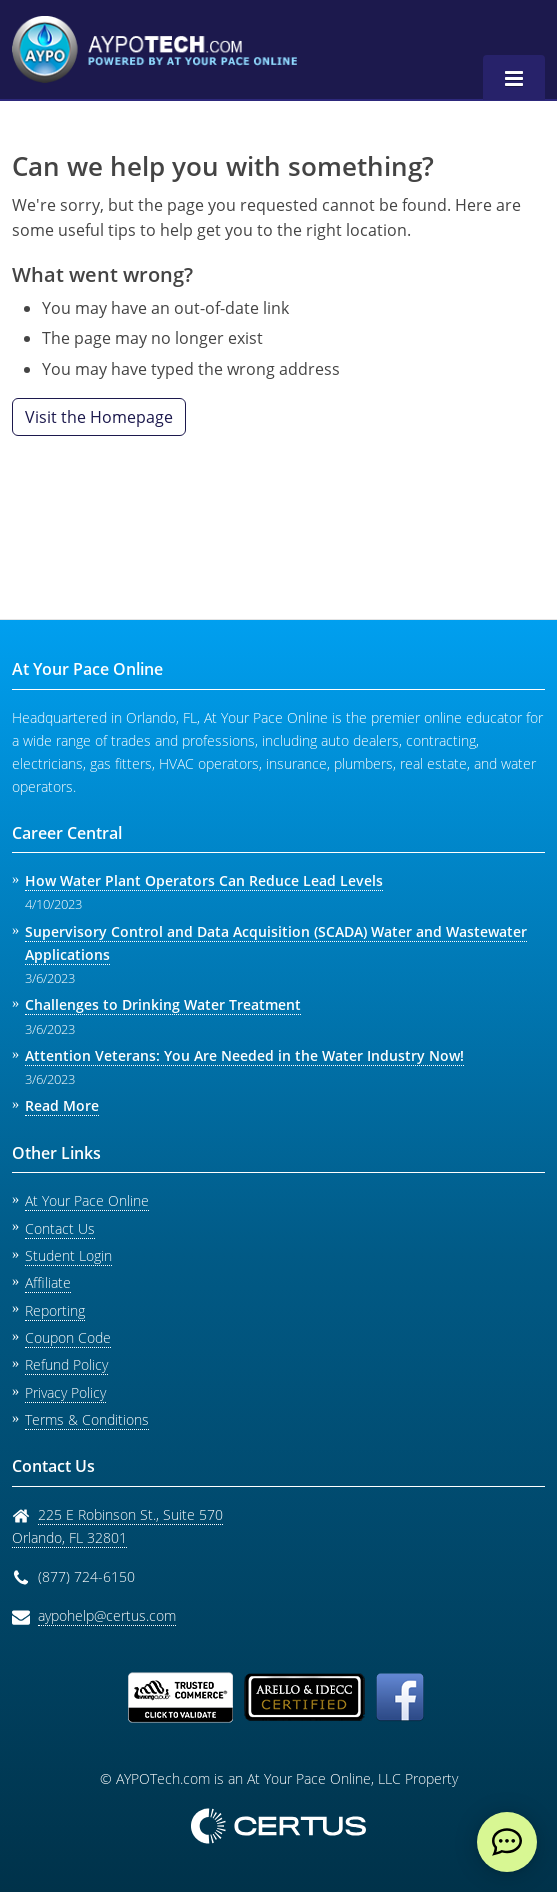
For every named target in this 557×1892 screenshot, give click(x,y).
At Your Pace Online (87, 1200)
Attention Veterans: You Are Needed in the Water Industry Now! (244, 1055)
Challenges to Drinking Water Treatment (163, 1004)
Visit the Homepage (99, 417)
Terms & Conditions (87, 1419)
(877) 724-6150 (86, 1576)
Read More (62, 1105)
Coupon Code (68, 1337)
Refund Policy (66, 1364)
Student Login (68, 1255)
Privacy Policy (65, 1392)
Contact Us (60, 1228)
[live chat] (507, 1842)
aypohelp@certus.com (107, 1615)
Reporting (55, 1310)
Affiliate (48, 1282)
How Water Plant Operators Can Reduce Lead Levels (204, 880)
